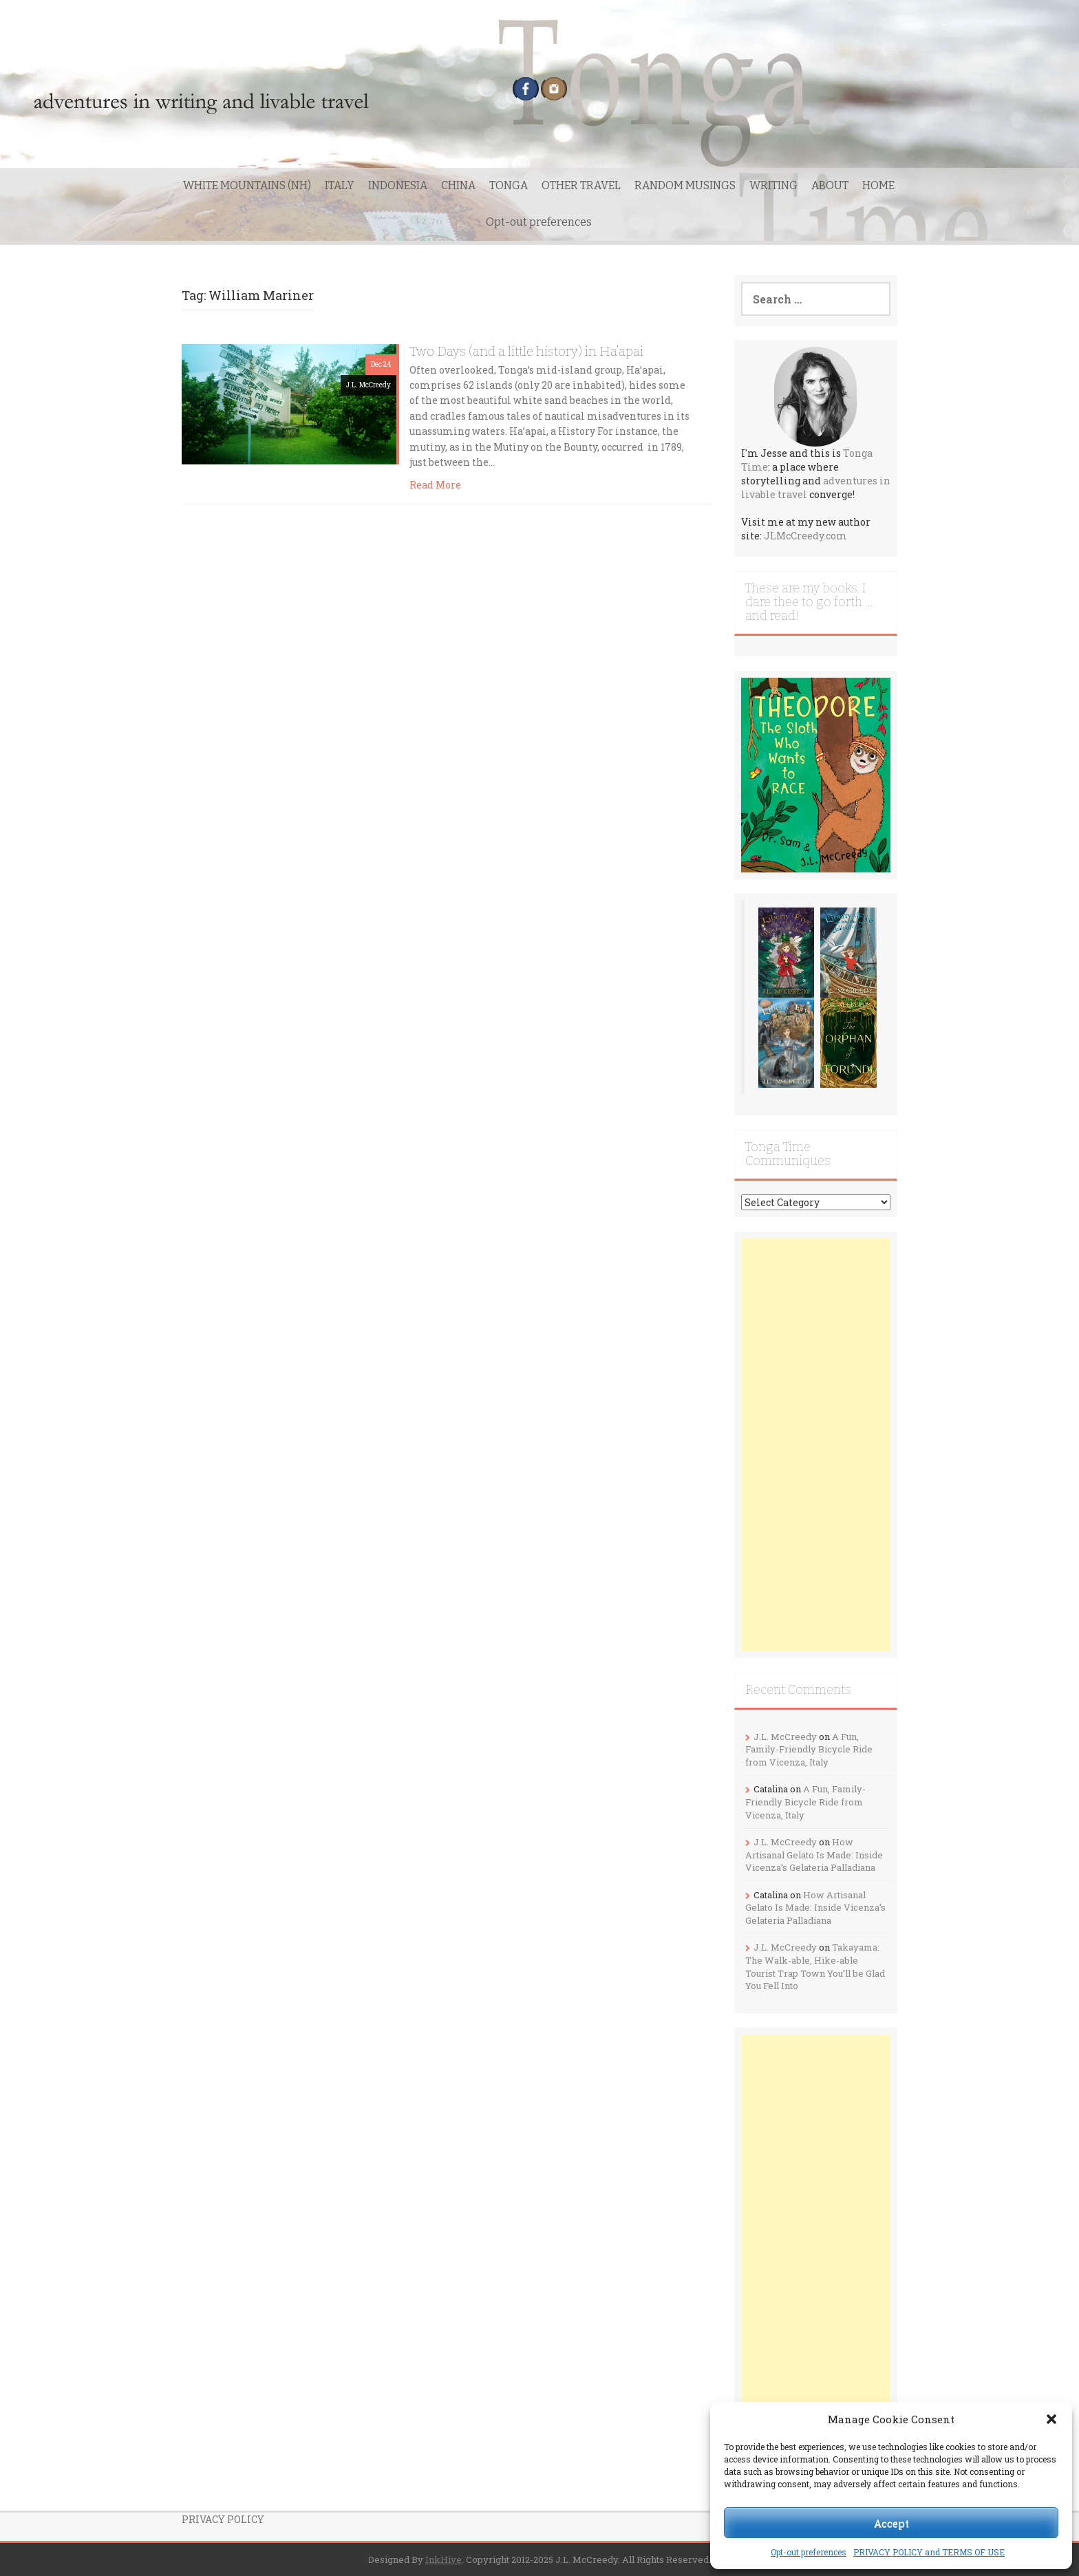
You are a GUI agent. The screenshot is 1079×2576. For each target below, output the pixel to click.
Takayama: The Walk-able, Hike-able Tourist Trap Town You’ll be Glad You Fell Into (815, 1966)
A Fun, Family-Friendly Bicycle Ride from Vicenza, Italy (809, 1749)
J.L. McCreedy (368, 384)
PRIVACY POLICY (223, 2519)
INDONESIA (397, 185)
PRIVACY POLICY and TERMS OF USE (929, 2551)
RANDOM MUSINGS (685, 185)
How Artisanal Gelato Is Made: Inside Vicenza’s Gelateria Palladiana (814, 1855)
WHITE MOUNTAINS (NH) (247, 185)
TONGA (508, 185)
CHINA (458, 185)
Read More (435, 484)
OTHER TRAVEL (581, 185)
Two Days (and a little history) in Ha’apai (526, 351)
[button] (1051, 2419)
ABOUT (829, 185)
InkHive (443, 2559)
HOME (878, 185)
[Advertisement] (816, 1444)
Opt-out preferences (808, 2551)
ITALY (339, 185)
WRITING (773, 185)
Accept (891, 2523)
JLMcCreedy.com (805, 535)
